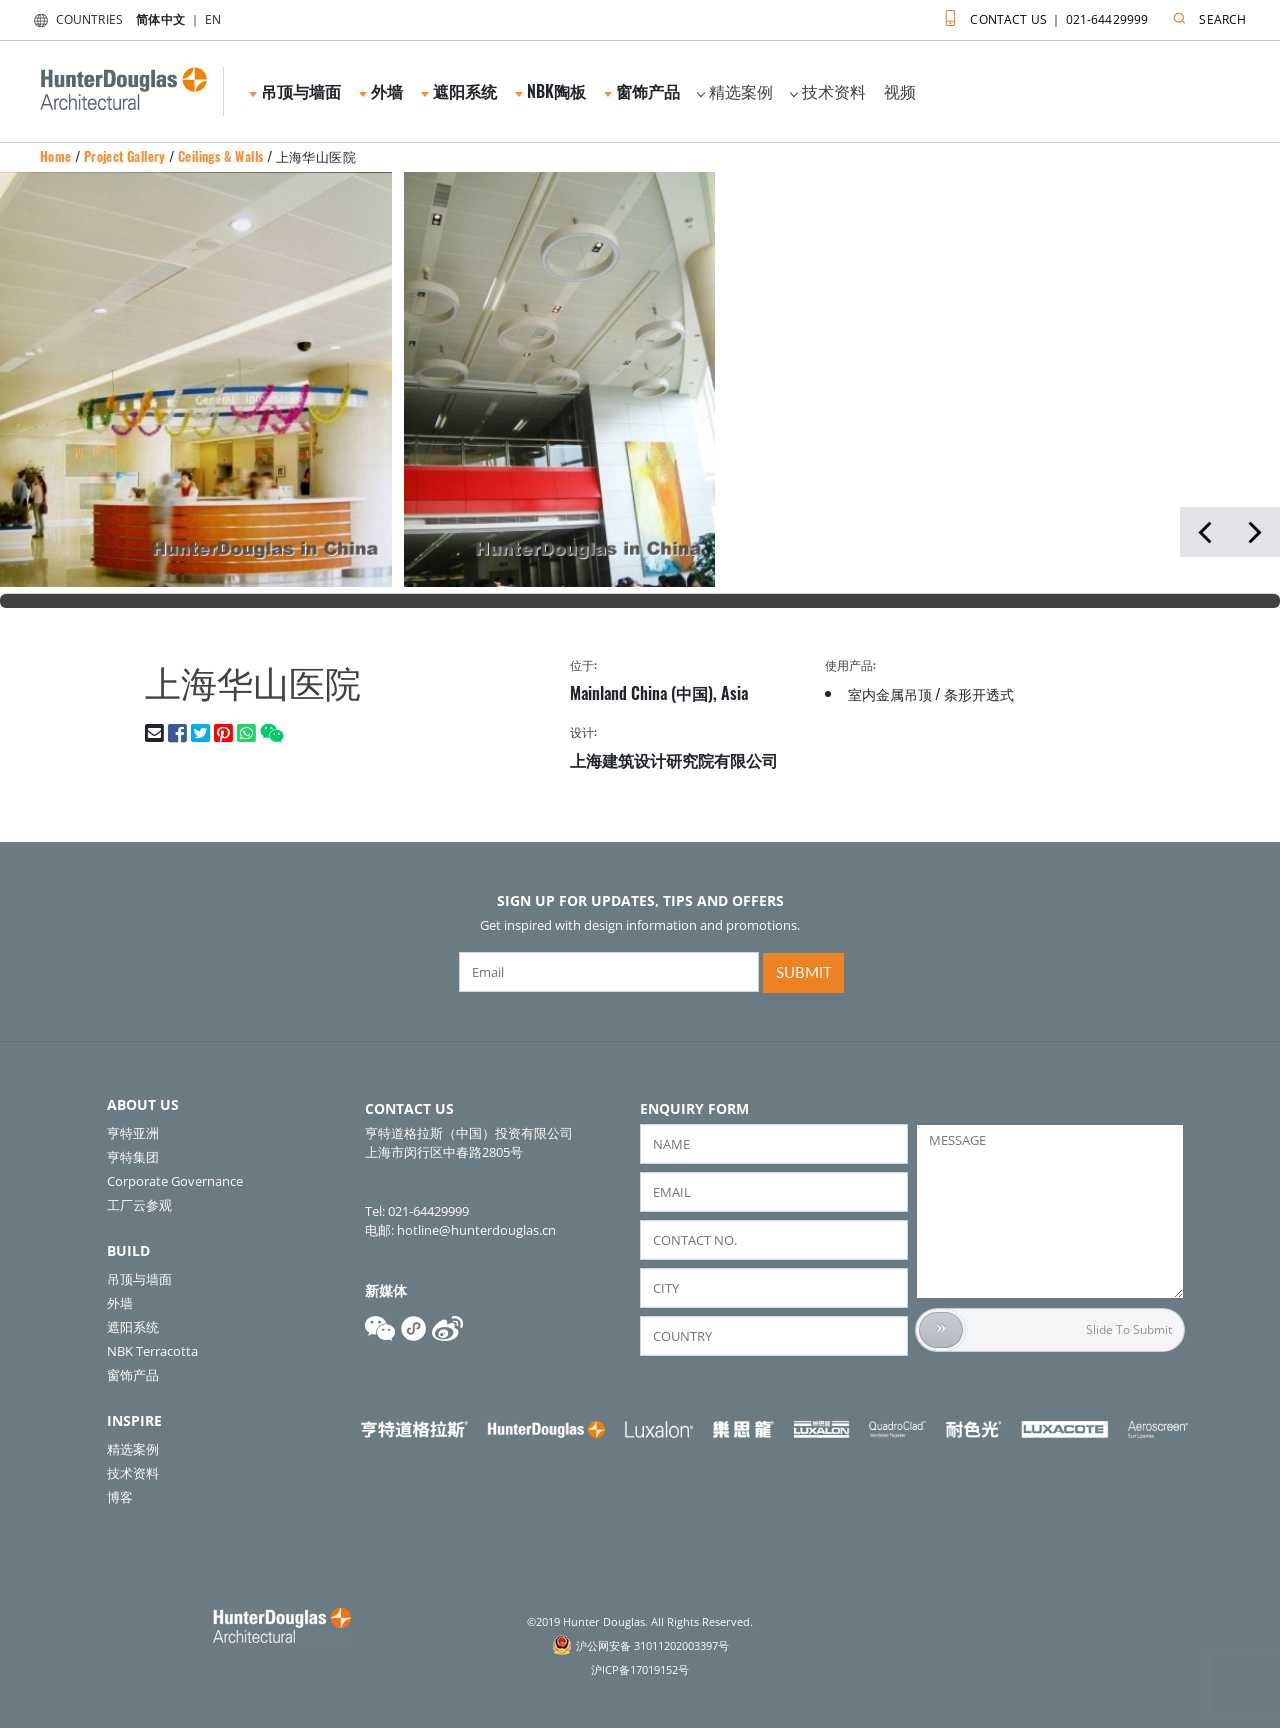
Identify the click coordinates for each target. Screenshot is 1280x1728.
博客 (120, 1497)
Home (56, 156)
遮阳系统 (459, 91)
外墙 (381, 91)
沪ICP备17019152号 (640, 1669)
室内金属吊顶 (890, 693)
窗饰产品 (642, 91)
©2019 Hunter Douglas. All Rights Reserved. (640, 1621)
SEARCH (1205, 15)
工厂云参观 (139, 1205)
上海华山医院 (316, 156)
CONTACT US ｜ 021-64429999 (1041, 15)
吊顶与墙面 (295, 91)
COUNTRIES (74, 19)
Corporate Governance (175, 1181)
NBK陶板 (550, 91)
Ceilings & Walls (220, 156)
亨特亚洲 (133, 1133)
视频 (900, 91)
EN (213, 19)
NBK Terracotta (152, 1351)
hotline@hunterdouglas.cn (476, 1230)
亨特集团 (133, 1157)
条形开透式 (979, 693)
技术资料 (828, 91)
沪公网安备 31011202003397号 (652, 1645)
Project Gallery (125, 156)
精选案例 (735, 91)
